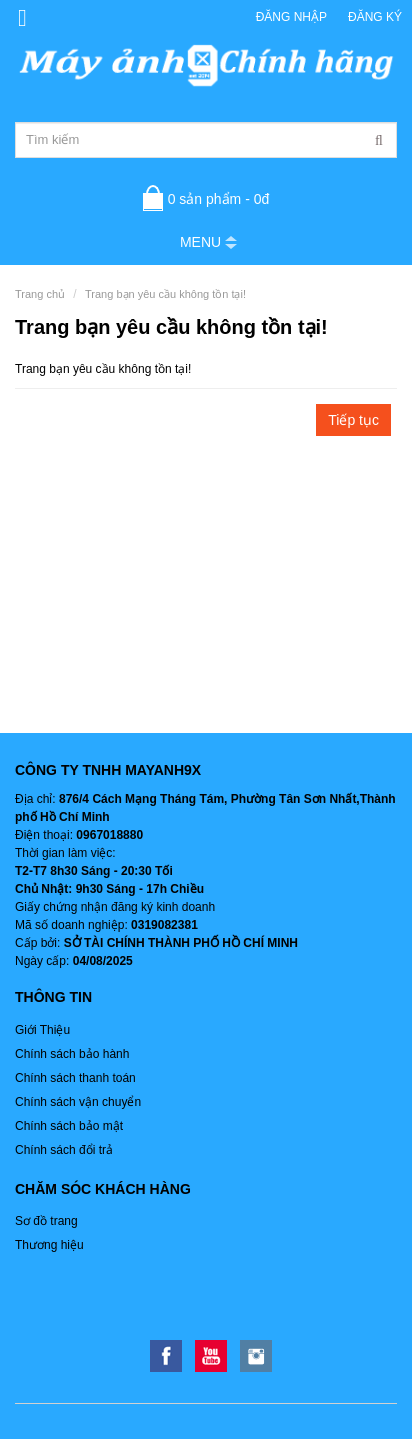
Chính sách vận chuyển (78, 1102)
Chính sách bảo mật (69, 1126)
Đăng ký (375, 17)
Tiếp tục (353, 420)
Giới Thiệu (42, 1030)
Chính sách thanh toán (75, 1078)
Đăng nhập (291, 17)
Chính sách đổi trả (64, 1150)
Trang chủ (40, 294)
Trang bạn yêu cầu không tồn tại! (165, 294)
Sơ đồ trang (46, 1221)
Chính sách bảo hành (72, 1054)
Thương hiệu (49, 1245)
